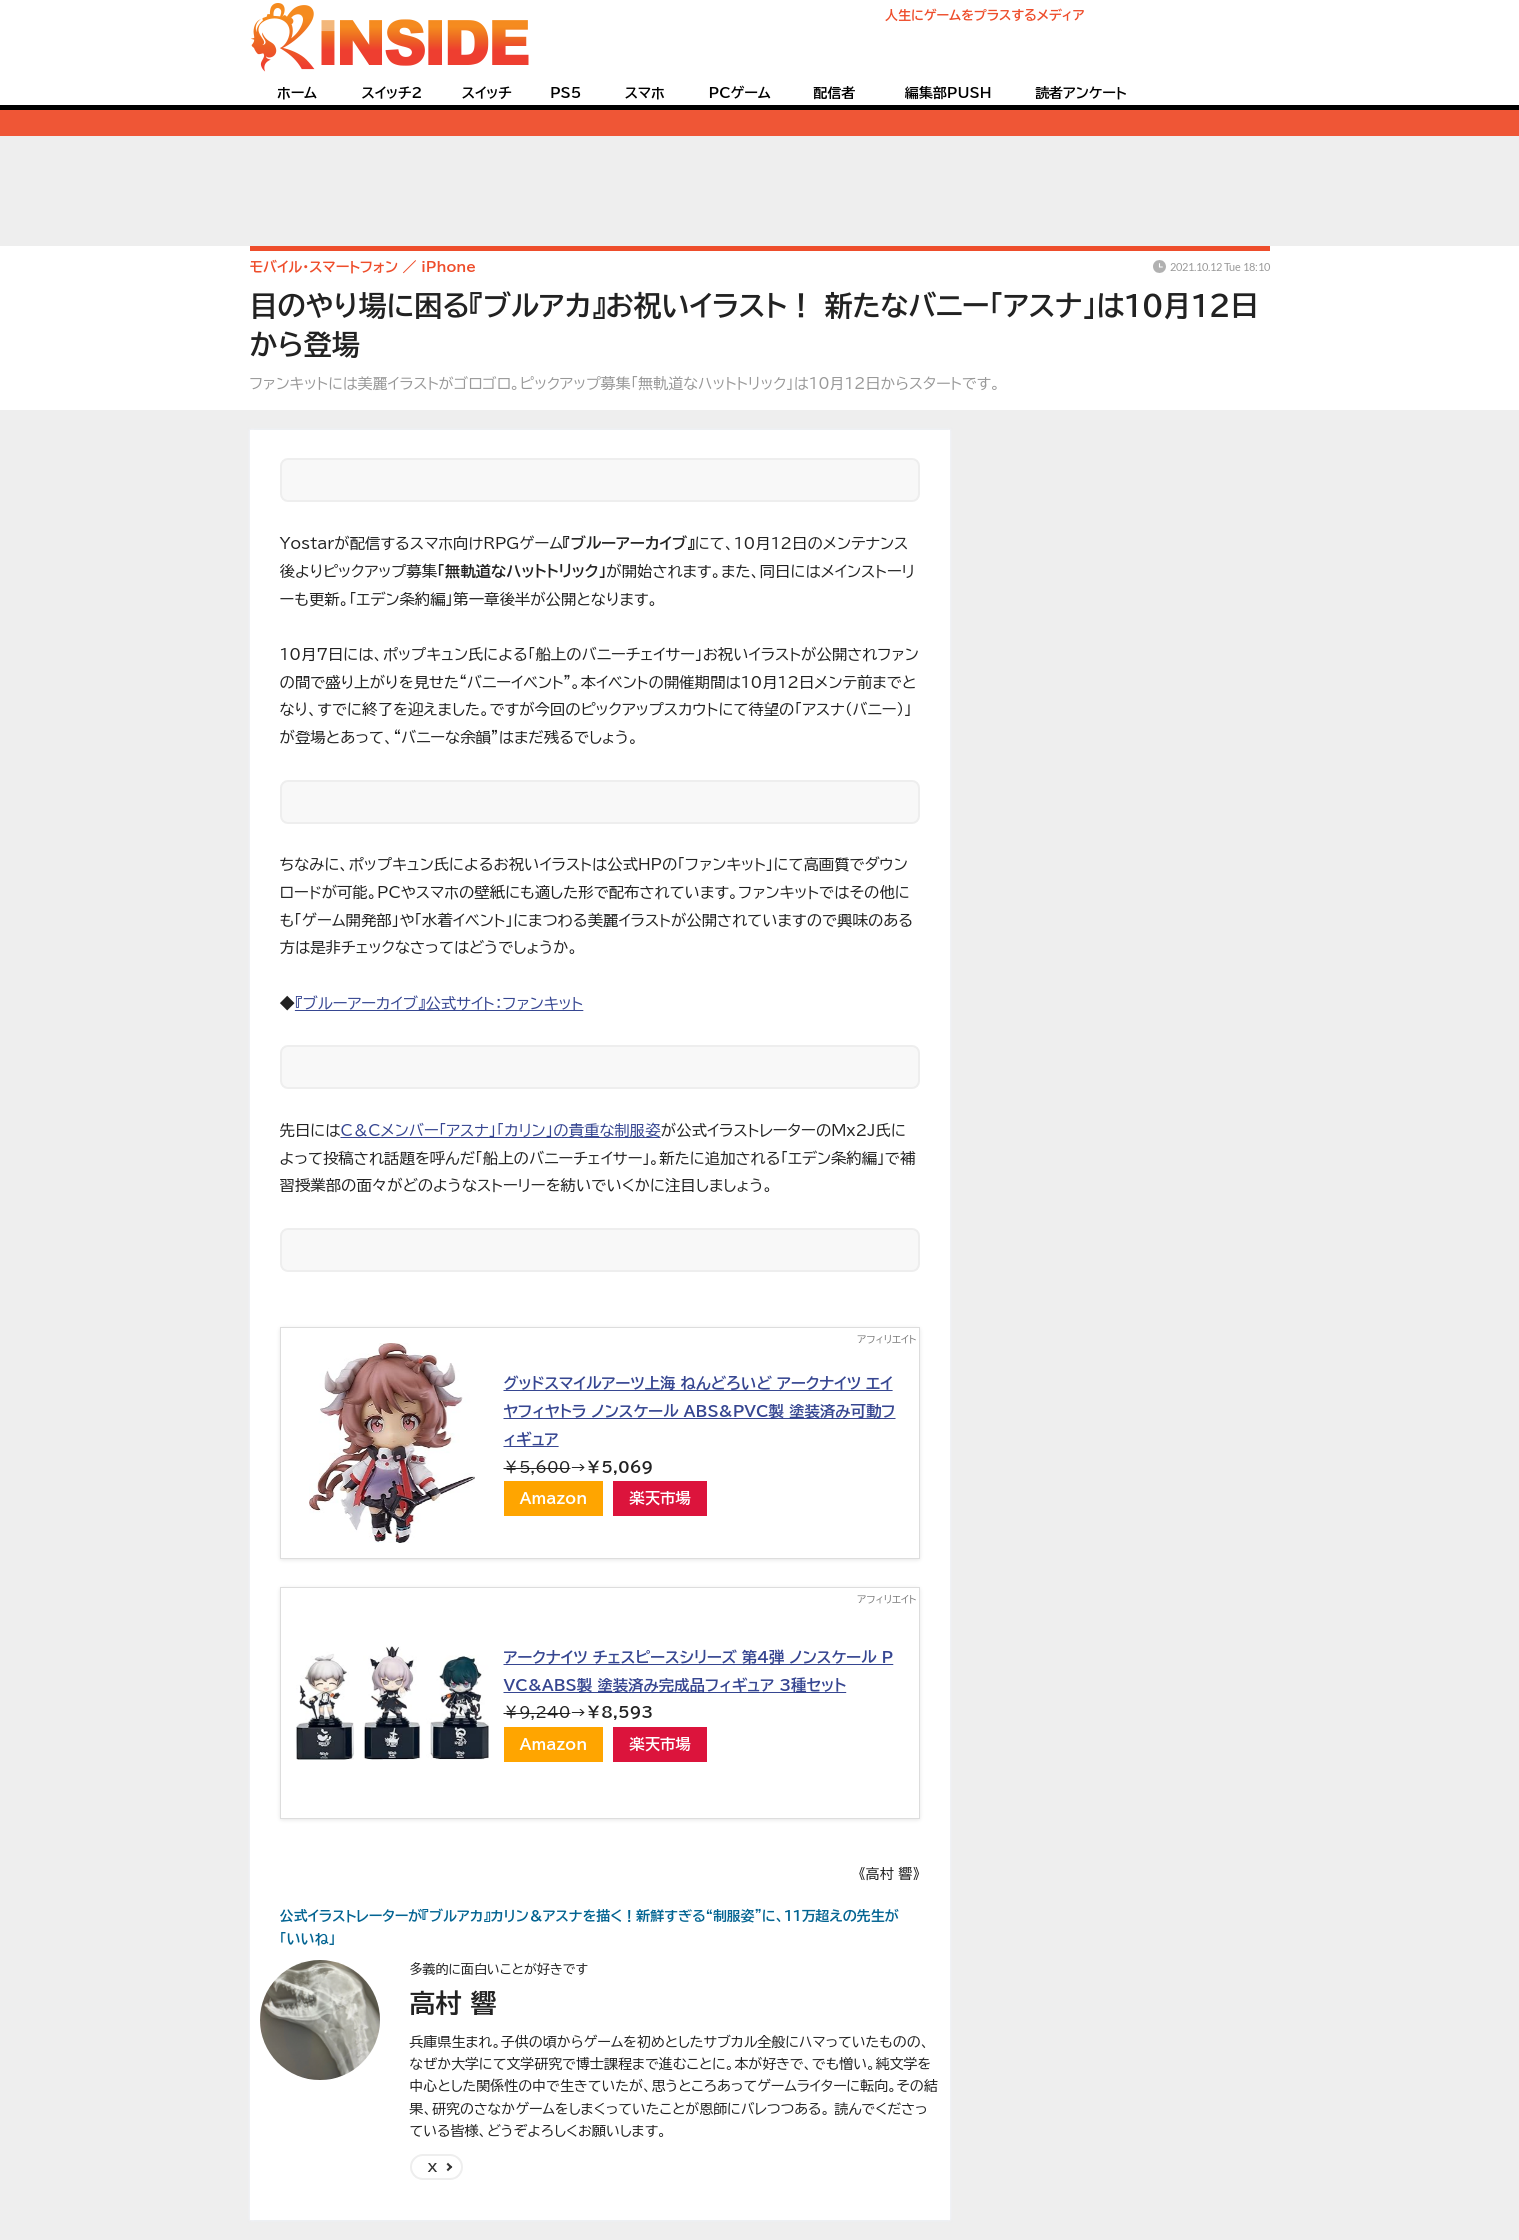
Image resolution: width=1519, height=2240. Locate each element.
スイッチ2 (391, 93)
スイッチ (487, 93)
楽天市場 (660, 1498)
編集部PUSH (948, 93)
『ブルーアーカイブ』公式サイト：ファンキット (439, 1003)
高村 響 (453, 2003)
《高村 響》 (889, 1874)
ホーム (297, 93)
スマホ (645, 93)
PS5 (566, 93)
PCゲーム (740, 93)
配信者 (834, 93)
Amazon (554, 1498)
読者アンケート (1081, 93)
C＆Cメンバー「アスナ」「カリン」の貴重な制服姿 (500, 1130)
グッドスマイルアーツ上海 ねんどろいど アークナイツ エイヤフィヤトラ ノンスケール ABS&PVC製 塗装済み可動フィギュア (700, 1410)
